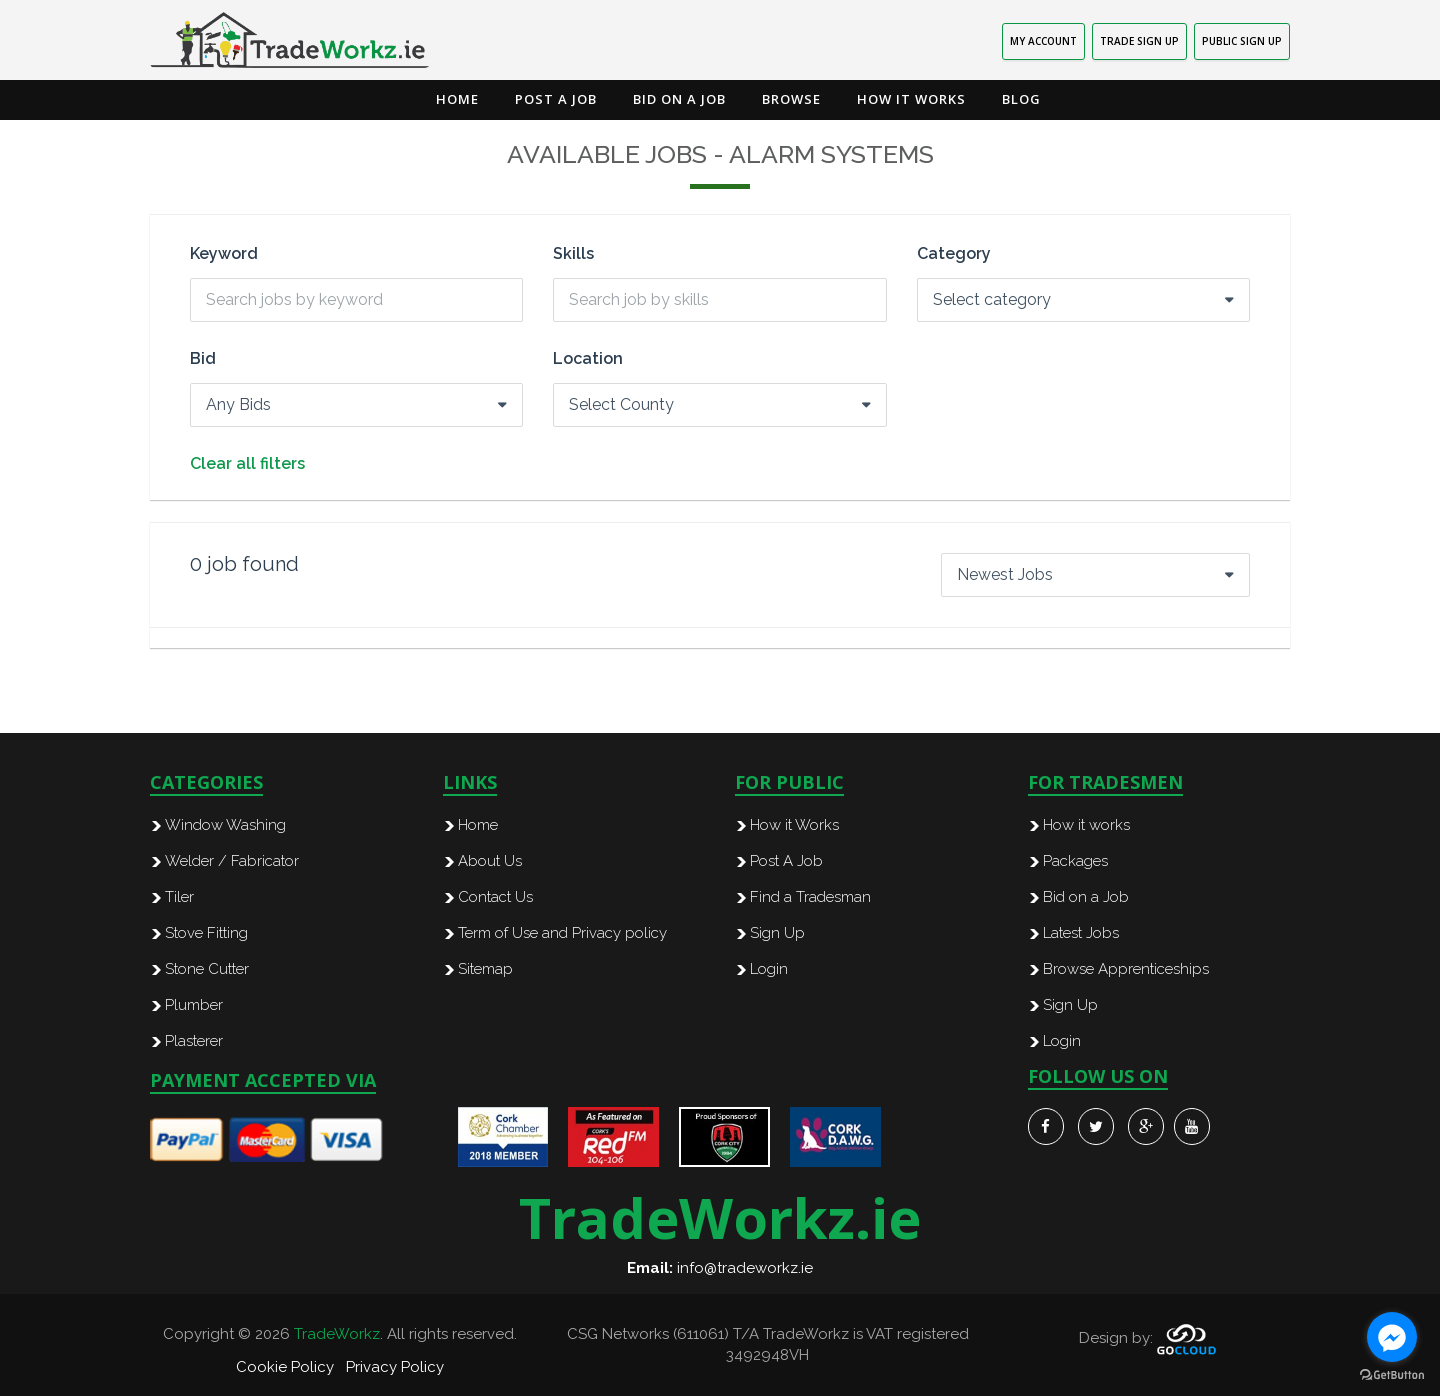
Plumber (194, 1005)
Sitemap (485, 969)
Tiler (179, 897)
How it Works (911, 99)
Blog (1021, 99)
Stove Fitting (206, 933)
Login (769, 969)
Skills (573, 254)
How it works (1086, 825)
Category (954, 254)
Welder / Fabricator (232, 861)
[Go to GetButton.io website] (1392, 1375)
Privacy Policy (395, 1367)
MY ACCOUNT (1043, 41)
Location (588, 359)
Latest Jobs (1081, 933)
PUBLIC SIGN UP (1242, 41)
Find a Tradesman (810, 897)
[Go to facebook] (1392, 1337)
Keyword (224, 254)
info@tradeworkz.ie (745, 1268)
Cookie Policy (285, 1367)
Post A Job (786, 861)
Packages (1075, 861)
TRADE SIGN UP (1139, 41)
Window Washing (225, 825)
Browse (791, 99)
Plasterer (194, 1041)
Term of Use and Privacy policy (562, 933)
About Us (490, 861)
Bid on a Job (679, 99)
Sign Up (777, 933)
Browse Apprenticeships (1126, 969)
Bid (203, 359)
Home (457, 99)
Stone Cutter (207, 969)
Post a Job (556, 99)
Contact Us (495, 897)
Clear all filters (247, 464)
